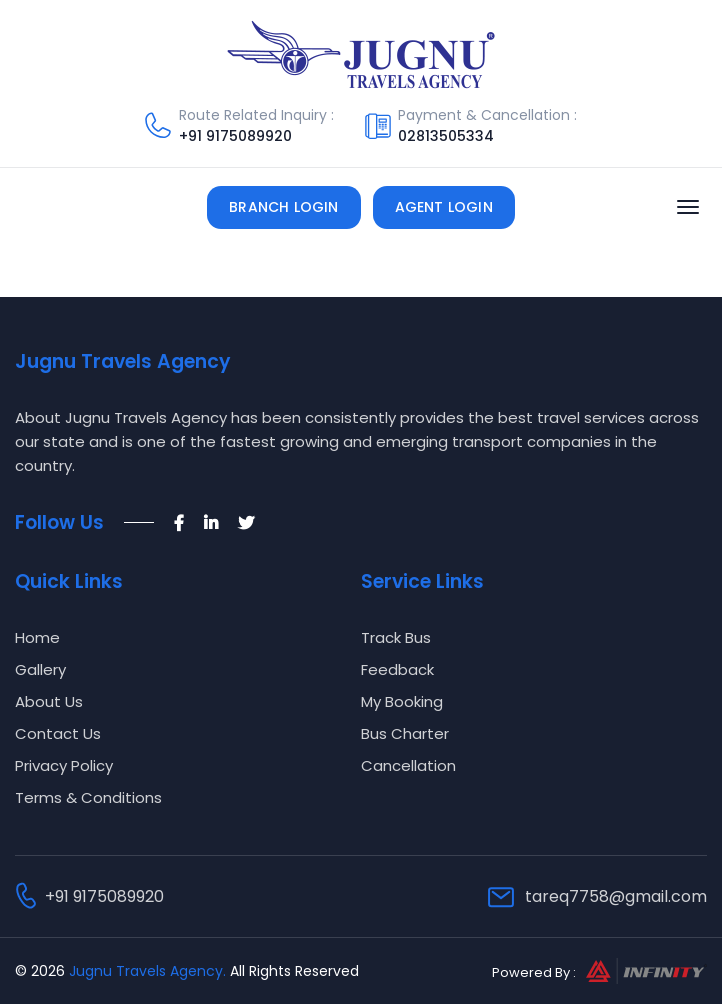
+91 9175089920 (235, 136)
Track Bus (396, 637)
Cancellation (408, 765)
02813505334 (446, 136)
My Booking (402, 701)
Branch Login (283, 207)
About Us (49, 701)
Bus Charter (405, 733)
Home (37, 637)
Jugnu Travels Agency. (147, 971)
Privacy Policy (64, 765)
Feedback (397, 669)
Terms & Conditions (88, 797)
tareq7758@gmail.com (616, 896)
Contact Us (58, 733)
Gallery (40, 669)
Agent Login (444, 207)
